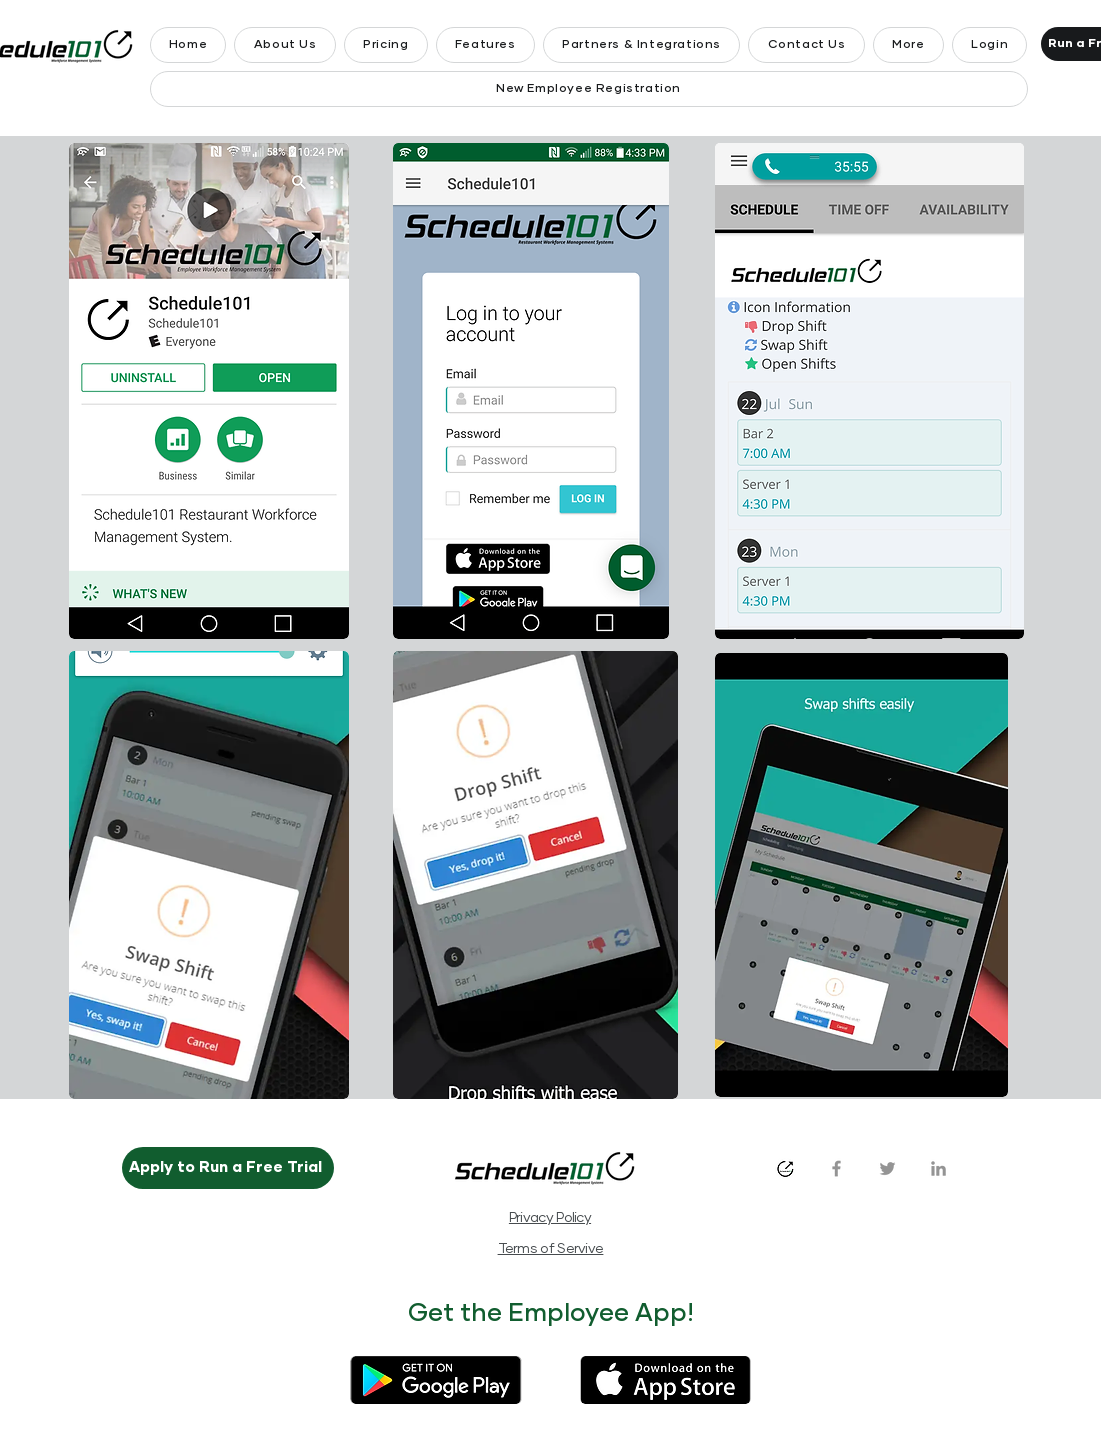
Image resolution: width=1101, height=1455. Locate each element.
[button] (908, 45)
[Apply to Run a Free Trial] (228, 1168)
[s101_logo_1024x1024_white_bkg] (785, 1168)
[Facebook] (836, 1168)
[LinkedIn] (938, 1168)
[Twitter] (887, 1168)
